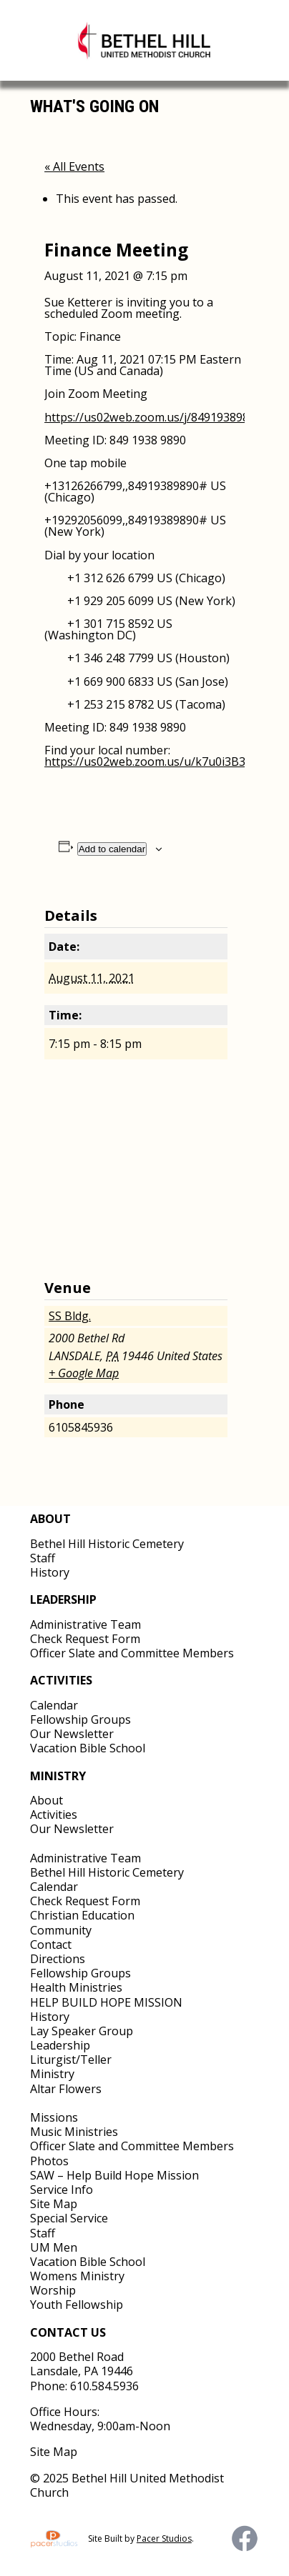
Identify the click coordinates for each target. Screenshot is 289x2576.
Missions (54, 2117)
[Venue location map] (144, 1171)
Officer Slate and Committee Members (132, 1653)
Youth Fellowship (76, 2304)
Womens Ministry (77, 2276)
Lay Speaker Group (81, 2031)
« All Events (74, 166)
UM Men (53, 2247)
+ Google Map (84, 1373)
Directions (57, 1959)
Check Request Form (85, 1639)
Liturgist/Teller (71, 2059)
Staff (42, 1558)
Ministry (52, 2074)
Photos (49, 2161)
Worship (53, 2290)
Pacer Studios (164, 2538)
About (46, 1800)
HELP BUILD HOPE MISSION (106, 2002)
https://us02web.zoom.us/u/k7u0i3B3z (147, 761)
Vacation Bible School (87, 1748)
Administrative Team (85, 1624)
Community (61, 1930)
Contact (51, 1944)
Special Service (69, 2218)
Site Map (53, 2204)
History (49, 1572)
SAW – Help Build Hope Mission (114, 2175)
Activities (53, 1814)
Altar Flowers (66, 2089)
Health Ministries (76, 1987)
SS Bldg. (70, 1316)
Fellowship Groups (80, 1719)
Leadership (60, 2045)
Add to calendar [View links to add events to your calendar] (112, 849)
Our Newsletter (72, 1734)
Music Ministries (74, 2132)
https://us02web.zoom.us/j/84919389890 (153, 417)
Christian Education (82, 1915)
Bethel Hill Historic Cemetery (107, 1544)
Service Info (61, 2189)
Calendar (54, 1705)
